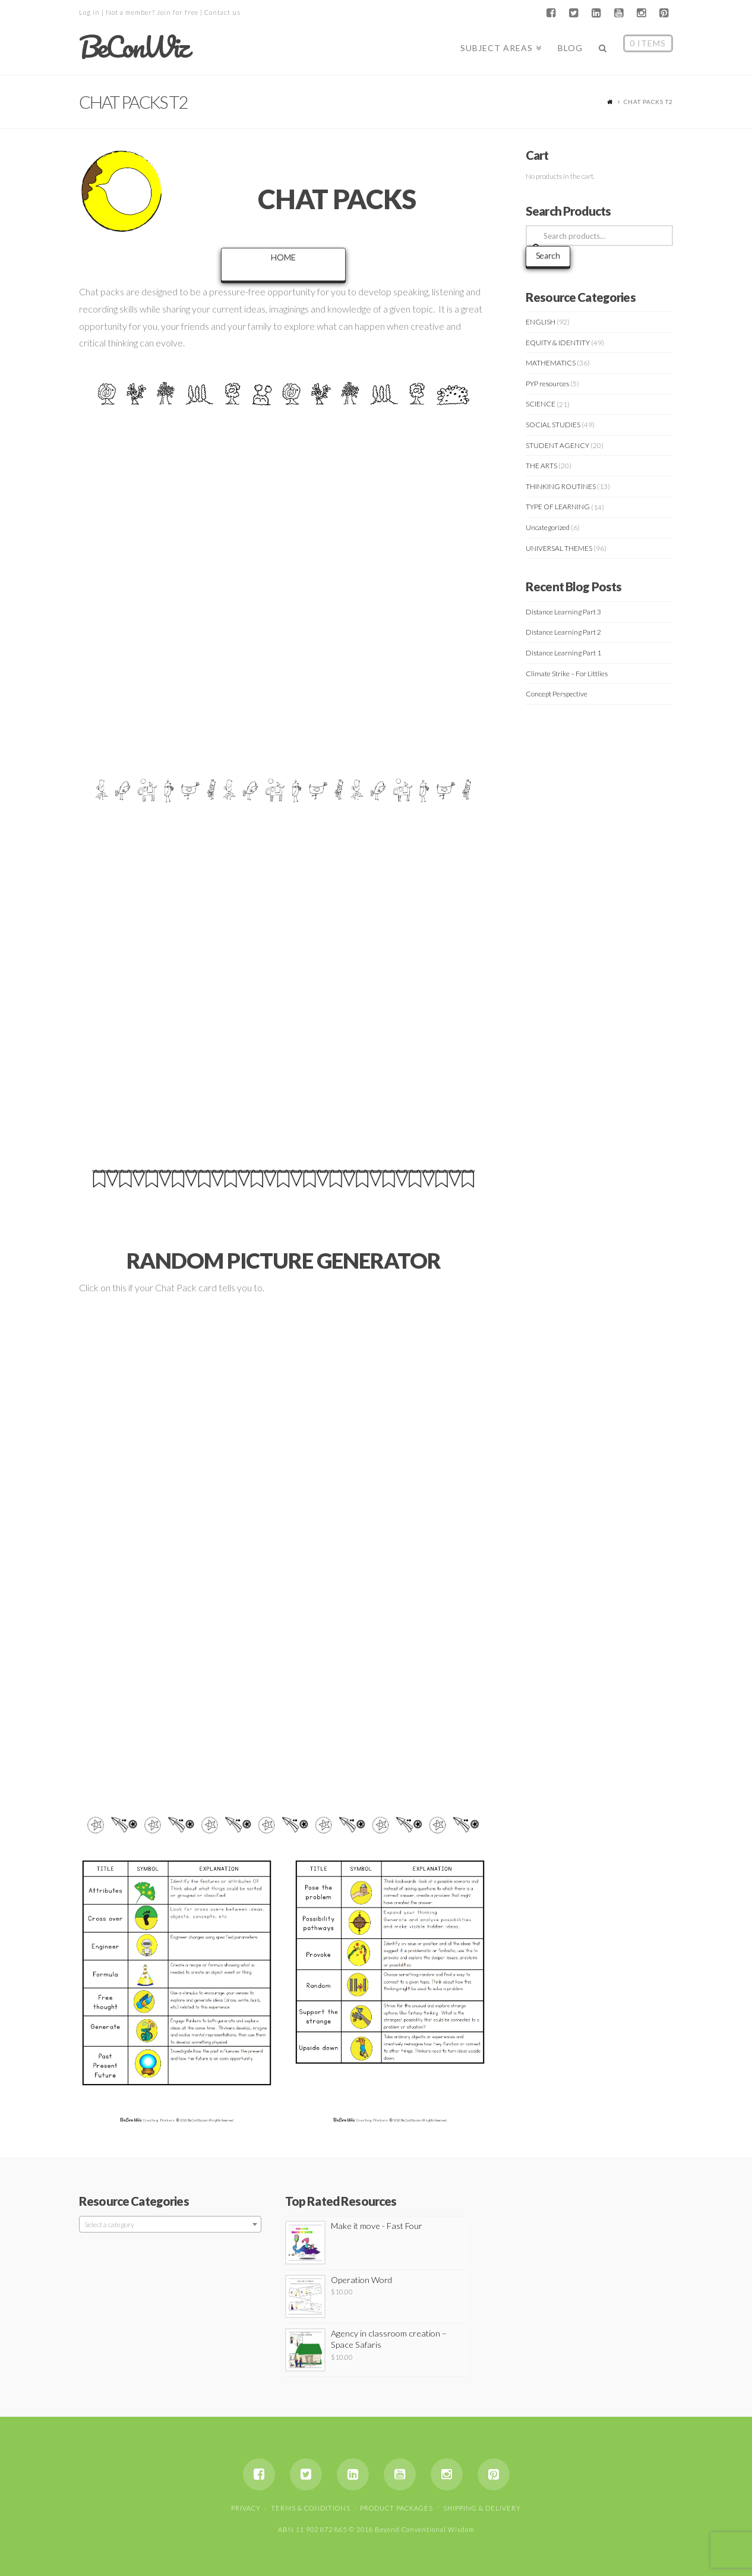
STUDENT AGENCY (557, 445)
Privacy (246, 2508)
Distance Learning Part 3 (563, 611)
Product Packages (396, 2508)
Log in (89, 12)
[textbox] (170, 2224)
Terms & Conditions (310, 2508)
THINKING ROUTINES (561, 486)
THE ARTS (541, 465)
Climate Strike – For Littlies (567, 673)
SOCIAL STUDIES (553, 424)
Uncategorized (548, 527)
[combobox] (170, 2224)
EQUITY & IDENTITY (558, 342)
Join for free (177, 12)
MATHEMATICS (551, 362)
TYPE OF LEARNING (558, 506)
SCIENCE (540, 403)
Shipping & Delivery (482, 2508)
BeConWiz (133, 47)
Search (548, 255)
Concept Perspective (556, 693)
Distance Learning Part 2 (563, 632)
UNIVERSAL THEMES (559, 548)
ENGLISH (540, 321)
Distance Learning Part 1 (563, 652)
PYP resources (547, 383)
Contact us (222, 12)
